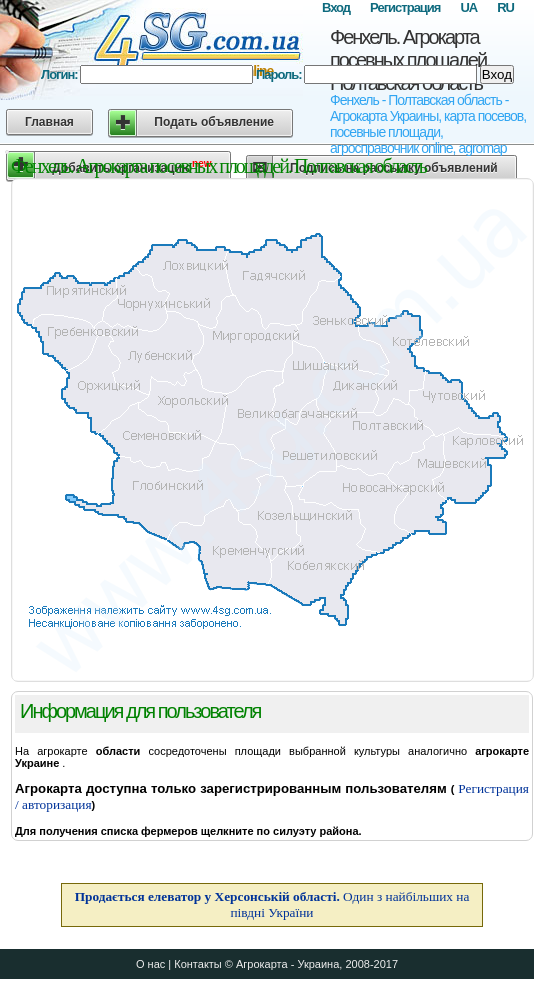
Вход (336, 7)
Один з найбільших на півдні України (272, 904)
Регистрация (405, 7)
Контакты (198, 964)
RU (505, 7)
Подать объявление (214, 122)
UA (468, 7)
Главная (49, 122)
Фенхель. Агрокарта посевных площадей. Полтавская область (410, 60)
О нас (150, 964)
